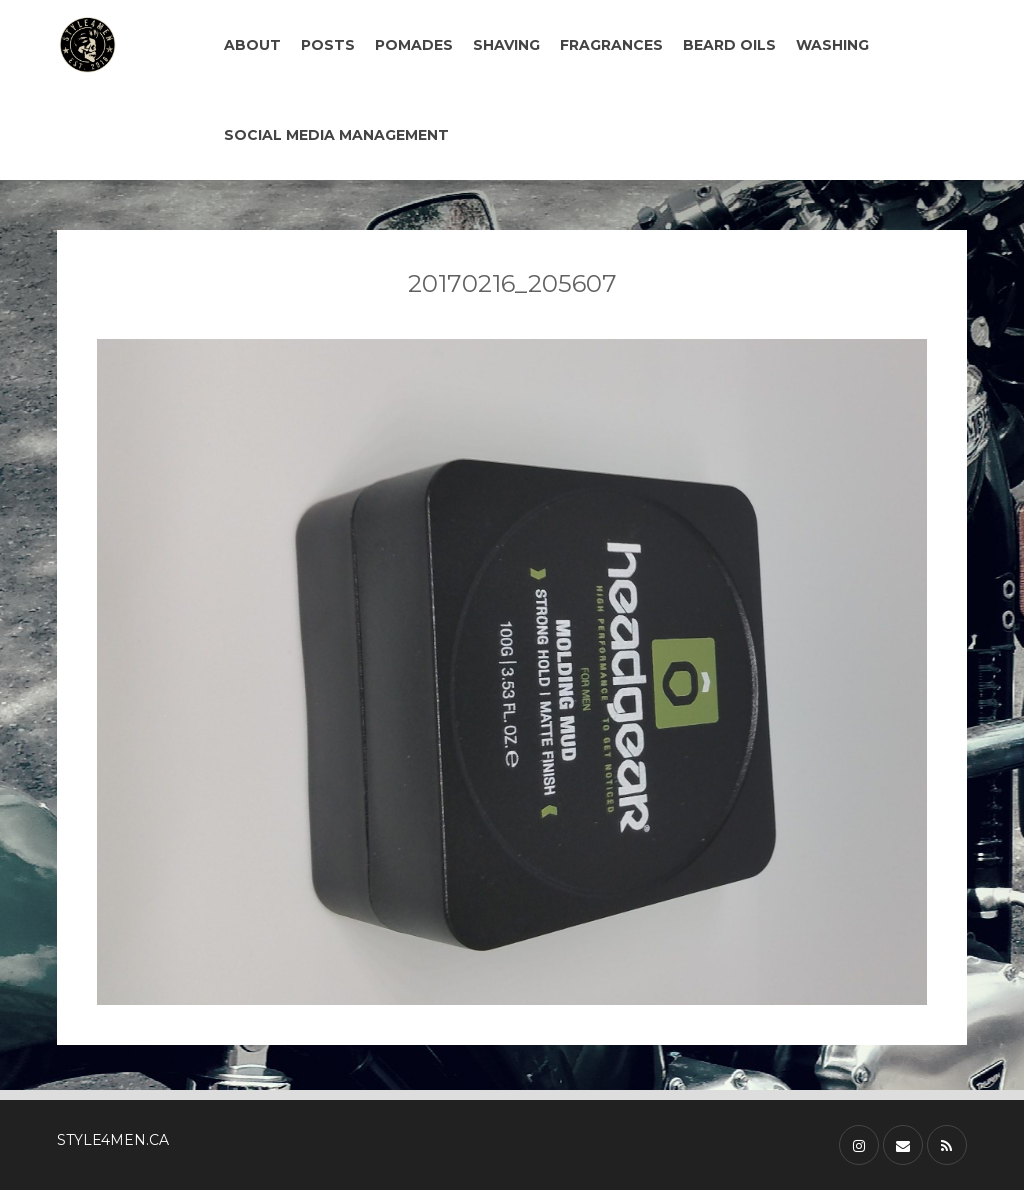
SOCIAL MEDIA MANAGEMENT (336, 135)
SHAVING (506, 45)
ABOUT (252, 45)
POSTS (328, 45)
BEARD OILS (729, 45)
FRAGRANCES (611, 45)
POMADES (414, 45)
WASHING (832, 45)
